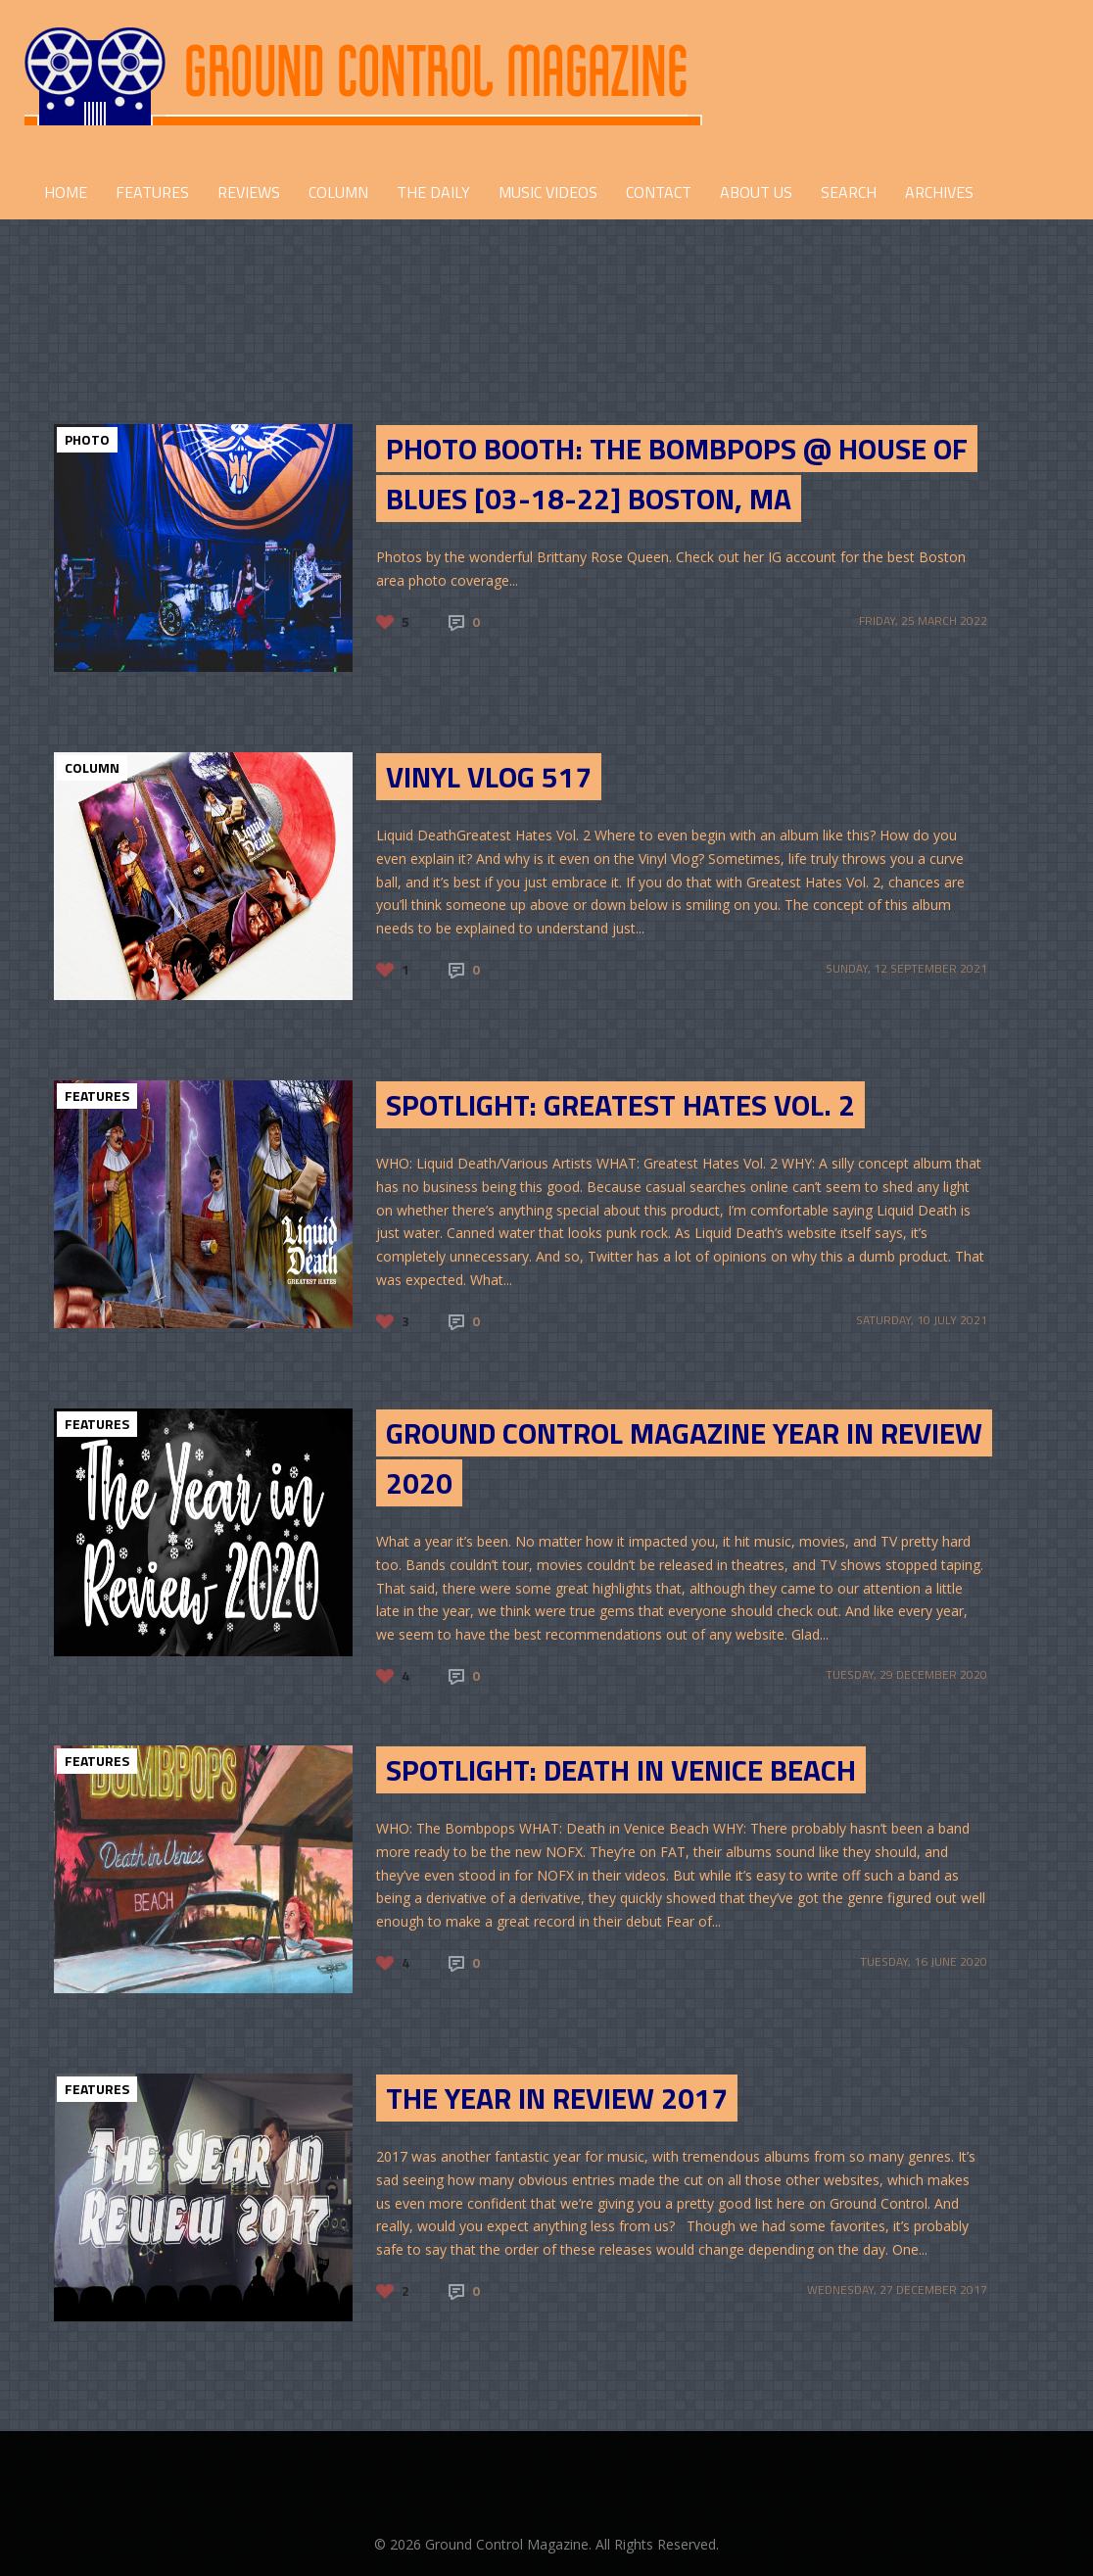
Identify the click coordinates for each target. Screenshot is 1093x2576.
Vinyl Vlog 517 (489, 776)
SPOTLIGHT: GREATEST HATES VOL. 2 (620, 1104)
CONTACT (658, 192)
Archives (939, 192)
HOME (65, 192)
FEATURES (152, 192)
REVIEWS (248, 192)
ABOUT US (756, 192)
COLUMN (338, 192)
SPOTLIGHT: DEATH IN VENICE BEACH (621, 1769)
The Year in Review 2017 (557, 2098)
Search (849, 192)
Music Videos (548, 192)
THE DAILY (433, 192)
